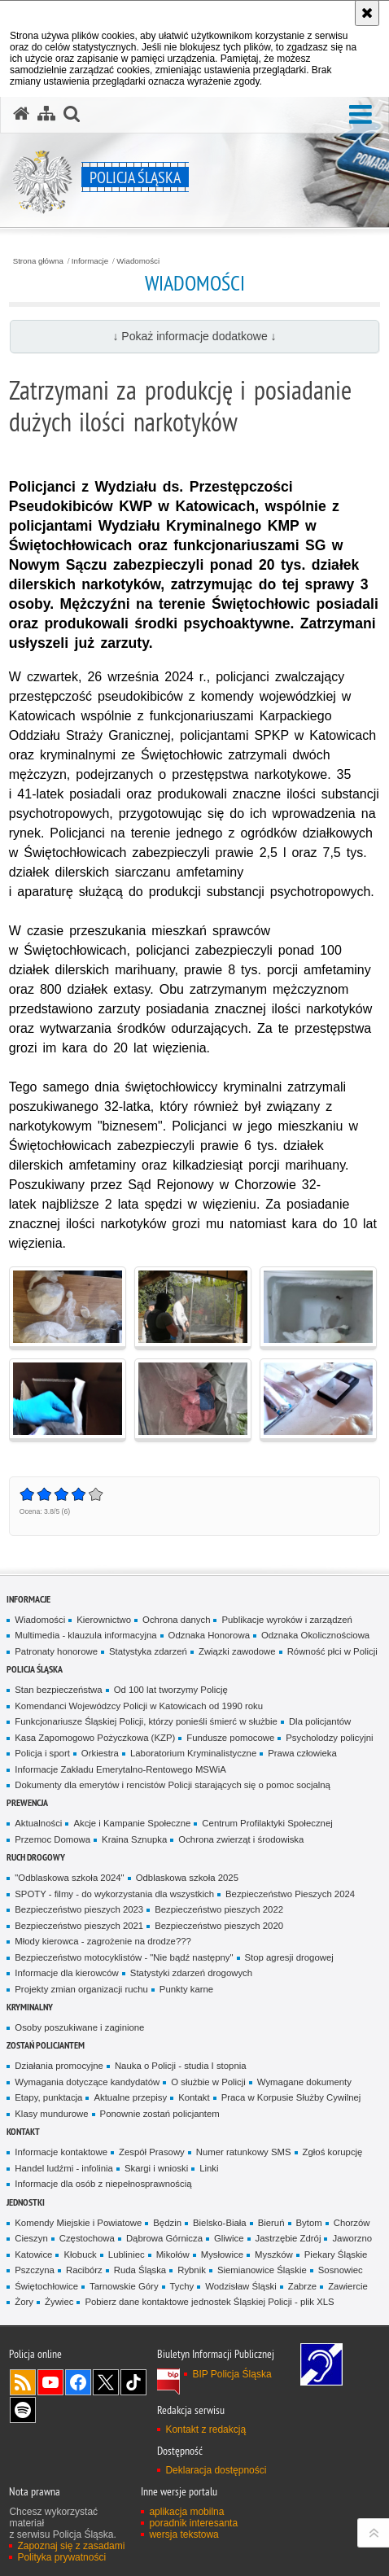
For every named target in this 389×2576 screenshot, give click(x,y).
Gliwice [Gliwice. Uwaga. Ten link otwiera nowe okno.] (229, 2238)
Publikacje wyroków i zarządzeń (286, 1620)
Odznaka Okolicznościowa (315, 1635)
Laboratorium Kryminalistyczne (193, 1753)
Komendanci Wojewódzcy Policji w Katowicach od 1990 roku (139, 1706)
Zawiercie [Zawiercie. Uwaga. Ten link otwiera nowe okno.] (348, 2286)
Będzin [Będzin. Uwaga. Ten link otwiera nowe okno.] (167, 2223)
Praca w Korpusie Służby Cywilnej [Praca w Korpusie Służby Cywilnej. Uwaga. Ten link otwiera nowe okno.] (291, 2097)
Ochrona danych (176, 1620)
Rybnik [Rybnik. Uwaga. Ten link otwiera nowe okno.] (191, 2270)
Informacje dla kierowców (67, 1973)
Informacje (90, 261)
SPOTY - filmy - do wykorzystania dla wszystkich (114, 1894)
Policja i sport (42, 1753)
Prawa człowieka (302, 1753)
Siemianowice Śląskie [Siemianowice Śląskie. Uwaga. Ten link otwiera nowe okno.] (262, 2270)
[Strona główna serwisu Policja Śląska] (21, 114)
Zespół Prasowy (152, 2152)
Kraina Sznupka (134, 1839)
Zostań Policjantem (46, 2045)
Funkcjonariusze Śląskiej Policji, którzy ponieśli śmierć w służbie (146, 1721)
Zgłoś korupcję (333, 2152)
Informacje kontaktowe (61, 2152)
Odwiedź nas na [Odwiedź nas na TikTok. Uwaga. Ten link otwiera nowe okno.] (133, 2382)
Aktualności (38, 1823)
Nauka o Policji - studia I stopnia (181, 2066)
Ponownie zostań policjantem (160, 2114)
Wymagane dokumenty (304, 2082)
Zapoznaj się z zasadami (71, 2546)
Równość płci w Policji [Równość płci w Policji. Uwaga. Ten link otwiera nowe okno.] (332, 1651)
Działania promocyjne (59, 2066)
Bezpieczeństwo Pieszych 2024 (290, 1894)
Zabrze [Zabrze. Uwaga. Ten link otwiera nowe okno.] (302, 2286)
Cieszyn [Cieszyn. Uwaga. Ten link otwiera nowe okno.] (31, 2238)
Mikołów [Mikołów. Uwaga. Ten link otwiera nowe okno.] (173, 2254)
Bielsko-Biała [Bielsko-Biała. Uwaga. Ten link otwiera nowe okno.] (220, 2223)
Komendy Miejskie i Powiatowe (78, 2223)
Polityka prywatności (61, 2557)
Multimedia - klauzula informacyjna (85, 1635)
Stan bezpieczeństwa (58, 1690)
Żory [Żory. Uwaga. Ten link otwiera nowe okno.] (24, 2302)
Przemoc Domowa (52, 1839)
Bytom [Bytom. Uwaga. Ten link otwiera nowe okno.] (309, 2223)
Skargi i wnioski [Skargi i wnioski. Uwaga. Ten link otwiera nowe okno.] (156, 2168)
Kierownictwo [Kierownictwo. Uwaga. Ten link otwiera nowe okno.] (103, 1620)
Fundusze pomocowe (230, 1738)
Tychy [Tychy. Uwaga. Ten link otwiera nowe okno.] (182, 2286)
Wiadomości (138, 261)
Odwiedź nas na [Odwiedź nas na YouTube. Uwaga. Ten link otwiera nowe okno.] (50, 2382)
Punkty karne (186, 1989)
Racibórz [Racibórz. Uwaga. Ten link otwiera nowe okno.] (84, 2270)
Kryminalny (30, 2007)
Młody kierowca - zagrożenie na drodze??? (103, 1941)
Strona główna (38, 261)
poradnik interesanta (193, 2523)
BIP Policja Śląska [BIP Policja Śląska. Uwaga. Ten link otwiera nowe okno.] (231, 2374)
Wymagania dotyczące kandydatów (87, 2082)
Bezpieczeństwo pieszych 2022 (219, 1909)
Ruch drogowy (36, 1857)
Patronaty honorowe (56, 1651)
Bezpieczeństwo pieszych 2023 (79, 1909)
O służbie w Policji (208, 2082)
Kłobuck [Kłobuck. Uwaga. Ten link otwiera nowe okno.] (79, 2254)
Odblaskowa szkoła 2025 (187, 1878)
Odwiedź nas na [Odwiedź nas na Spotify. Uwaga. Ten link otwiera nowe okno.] (23, 2410)
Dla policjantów (320, 1721)
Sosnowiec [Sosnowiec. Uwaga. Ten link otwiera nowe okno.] (340, 2270)
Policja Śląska (35, 1669)
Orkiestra (100, 1753)
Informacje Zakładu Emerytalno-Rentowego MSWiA (120, 1769)
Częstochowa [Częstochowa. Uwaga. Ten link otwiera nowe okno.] (87, 2238)
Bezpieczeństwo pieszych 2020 (219, 1926)
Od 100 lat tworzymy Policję (171, 1690)
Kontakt (194, 2097)
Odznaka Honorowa (209, 1635)
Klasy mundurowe (51, 2114)
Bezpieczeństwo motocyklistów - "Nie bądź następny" (124, 1957)
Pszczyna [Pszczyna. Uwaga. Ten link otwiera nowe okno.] (35, 2270)
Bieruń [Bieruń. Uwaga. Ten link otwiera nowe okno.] (271, 2223)
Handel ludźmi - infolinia (64, 2168)
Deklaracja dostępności (215, 2470)
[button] (360, 115)
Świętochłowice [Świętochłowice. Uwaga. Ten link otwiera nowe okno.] (46, 2286)
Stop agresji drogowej (289, 1957)
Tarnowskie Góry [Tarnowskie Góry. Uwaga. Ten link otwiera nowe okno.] (124, 2286)
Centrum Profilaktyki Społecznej (267, 1823)
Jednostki (26, 2202)
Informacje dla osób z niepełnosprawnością (103, 2184)
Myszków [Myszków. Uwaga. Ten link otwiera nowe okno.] (274, 2254)
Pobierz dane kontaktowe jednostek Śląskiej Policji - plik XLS (209, 2302)
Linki (208, 2168)
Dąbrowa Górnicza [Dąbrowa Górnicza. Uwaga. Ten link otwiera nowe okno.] (164, 2238)
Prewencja (27, 1802)
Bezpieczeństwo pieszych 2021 (79, 1926)
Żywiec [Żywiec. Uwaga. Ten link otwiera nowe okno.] (59, 2302)
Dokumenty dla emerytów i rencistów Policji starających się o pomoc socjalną (172, 1785)
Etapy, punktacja (48, 2097)
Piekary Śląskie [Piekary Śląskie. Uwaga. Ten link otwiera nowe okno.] (336, 2254)
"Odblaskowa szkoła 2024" (69, 1878)
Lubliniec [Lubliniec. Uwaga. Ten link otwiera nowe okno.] (126, 2254)
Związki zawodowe (237, 1651)
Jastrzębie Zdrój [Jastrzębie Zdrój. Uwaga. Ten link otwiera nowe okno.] (288, 2238)
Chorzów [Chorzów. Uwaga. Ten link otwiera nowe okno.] (352, 2223)
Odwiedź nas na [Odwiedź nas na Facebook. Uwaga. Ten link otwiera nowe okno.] (78, 2382)
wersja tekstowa (183, 2534)
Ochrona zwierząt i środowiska (241, 1839)
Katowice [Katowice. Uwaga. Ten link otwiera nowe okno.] (33, 2254)
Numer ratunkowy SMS (243, 2152)
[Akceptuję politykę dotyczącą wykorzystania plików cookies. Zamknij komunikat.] (367, 13)
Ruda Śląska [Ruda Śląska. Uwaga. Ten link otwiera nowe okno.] (140, 2270)
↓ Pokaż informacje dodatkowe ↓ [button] (194, 336)
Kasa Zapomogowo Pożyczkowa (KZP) (95, 1738)
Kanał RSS (23, 2382)
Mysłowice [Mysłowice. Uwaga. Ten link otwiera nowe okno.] (222, 2254)
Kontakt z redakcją (205, 2429)
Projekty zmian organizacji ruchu (81, 1989)
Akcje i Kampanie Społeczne (131, 1823)
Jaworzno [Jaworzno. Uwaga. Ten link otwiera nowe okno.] (352, 2238)
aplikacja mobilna (186, 2511)
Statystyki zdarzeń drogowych (191, 1973)
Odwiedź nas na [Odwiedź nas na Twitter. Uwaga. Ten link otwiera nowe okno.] (106, 2382)
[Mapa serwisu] (46, 114)
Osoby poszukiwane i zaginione (79, 2027)
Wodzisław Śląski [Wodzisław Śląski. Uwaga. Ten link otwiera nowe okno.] (241, 2286)
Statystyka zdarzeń (148, 1651)
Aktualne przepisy (130, 2097)
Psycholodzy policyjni (329, 1738)
